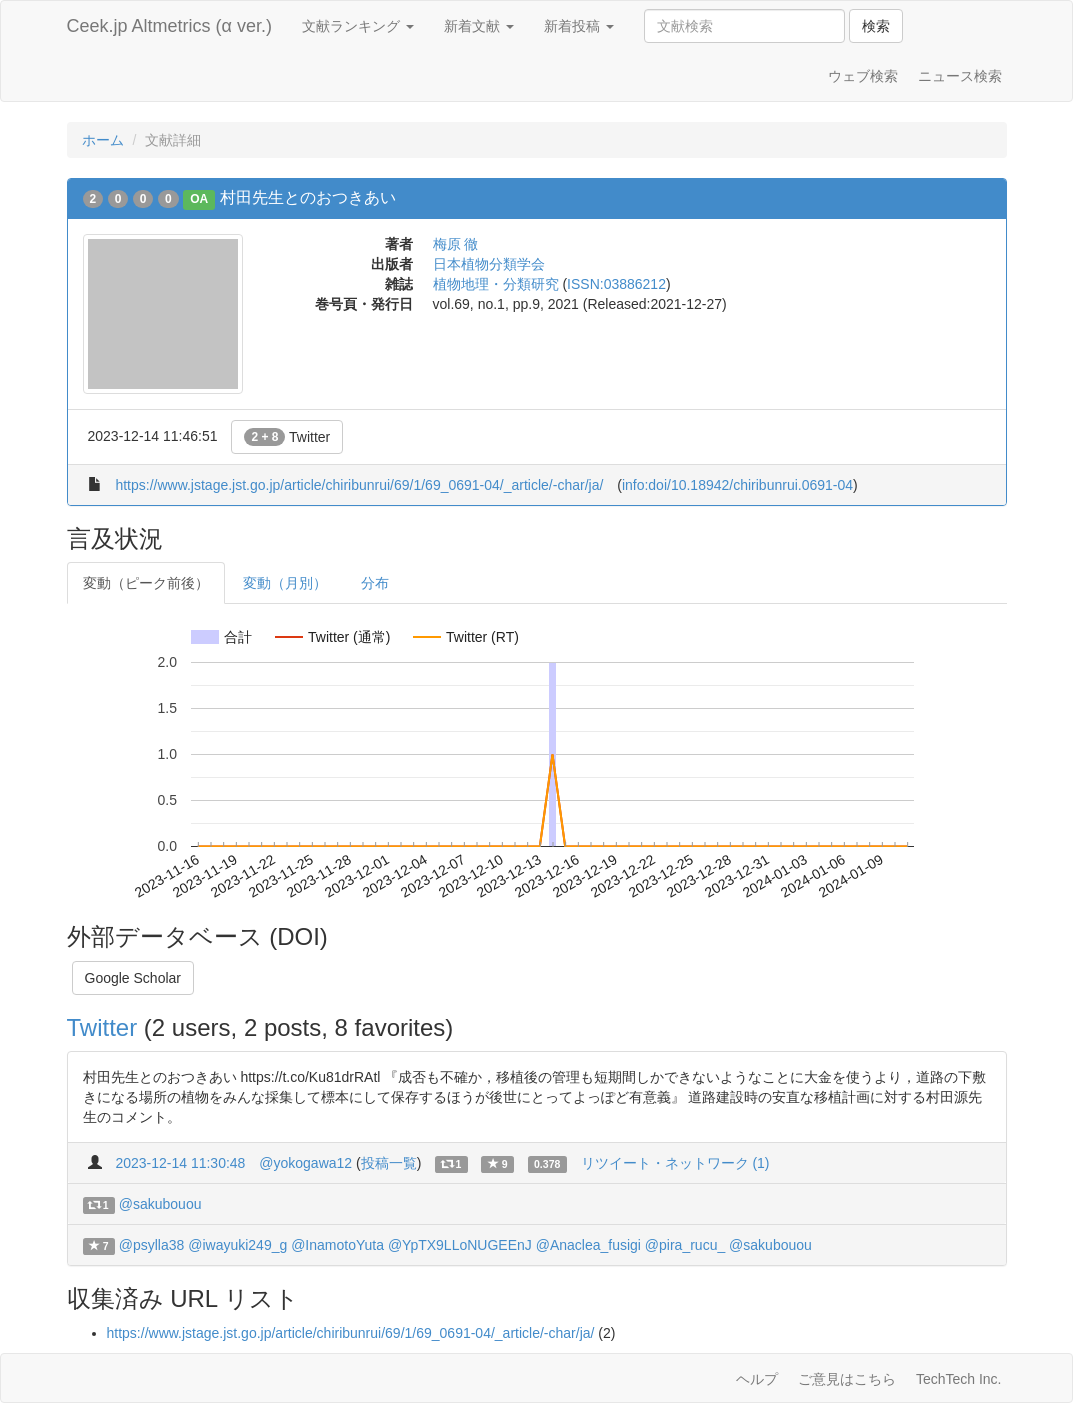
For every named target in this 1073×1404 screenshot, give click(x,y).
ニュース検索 (960, 76)
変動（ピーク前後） (146, 583)
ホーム (103, 140)
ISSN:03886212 (616, 284)
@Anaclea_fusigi (588, 1245)
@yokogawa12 (305, 1163)
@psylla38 (152, 1245)
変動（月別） (285, 583)
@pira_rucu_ (685, 1245)
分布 (375, 583)
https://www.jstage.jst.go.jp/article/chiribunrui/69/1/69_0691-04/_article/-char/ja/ (359, 485)
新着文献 (479, 26)
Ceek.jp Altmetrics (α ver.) (169, 26)
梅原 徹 (456, 244)
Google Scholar (133, 978)
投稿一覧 (389, 1163)
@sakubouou (160, 1204)
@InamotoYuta (337, 1245)
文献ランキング (358, 26)
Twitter (287, 437)
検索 (876, 26)
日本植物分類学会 (489, 264)
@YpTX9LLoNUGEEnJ (460, 1245)
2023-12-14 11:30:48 (180, 1163)
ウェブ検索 (863, 76)
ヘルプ (757, 1379)
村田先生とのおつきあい (308, 197)
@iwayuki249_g (237, 1245)
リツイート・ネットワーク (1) (675, 1163)
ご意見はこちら (847, 1379)
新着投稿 (579, 26)
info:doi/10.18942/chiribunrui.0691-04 (737, 485)
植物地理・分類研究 (496, 284)
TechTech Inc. (959, 1379)
